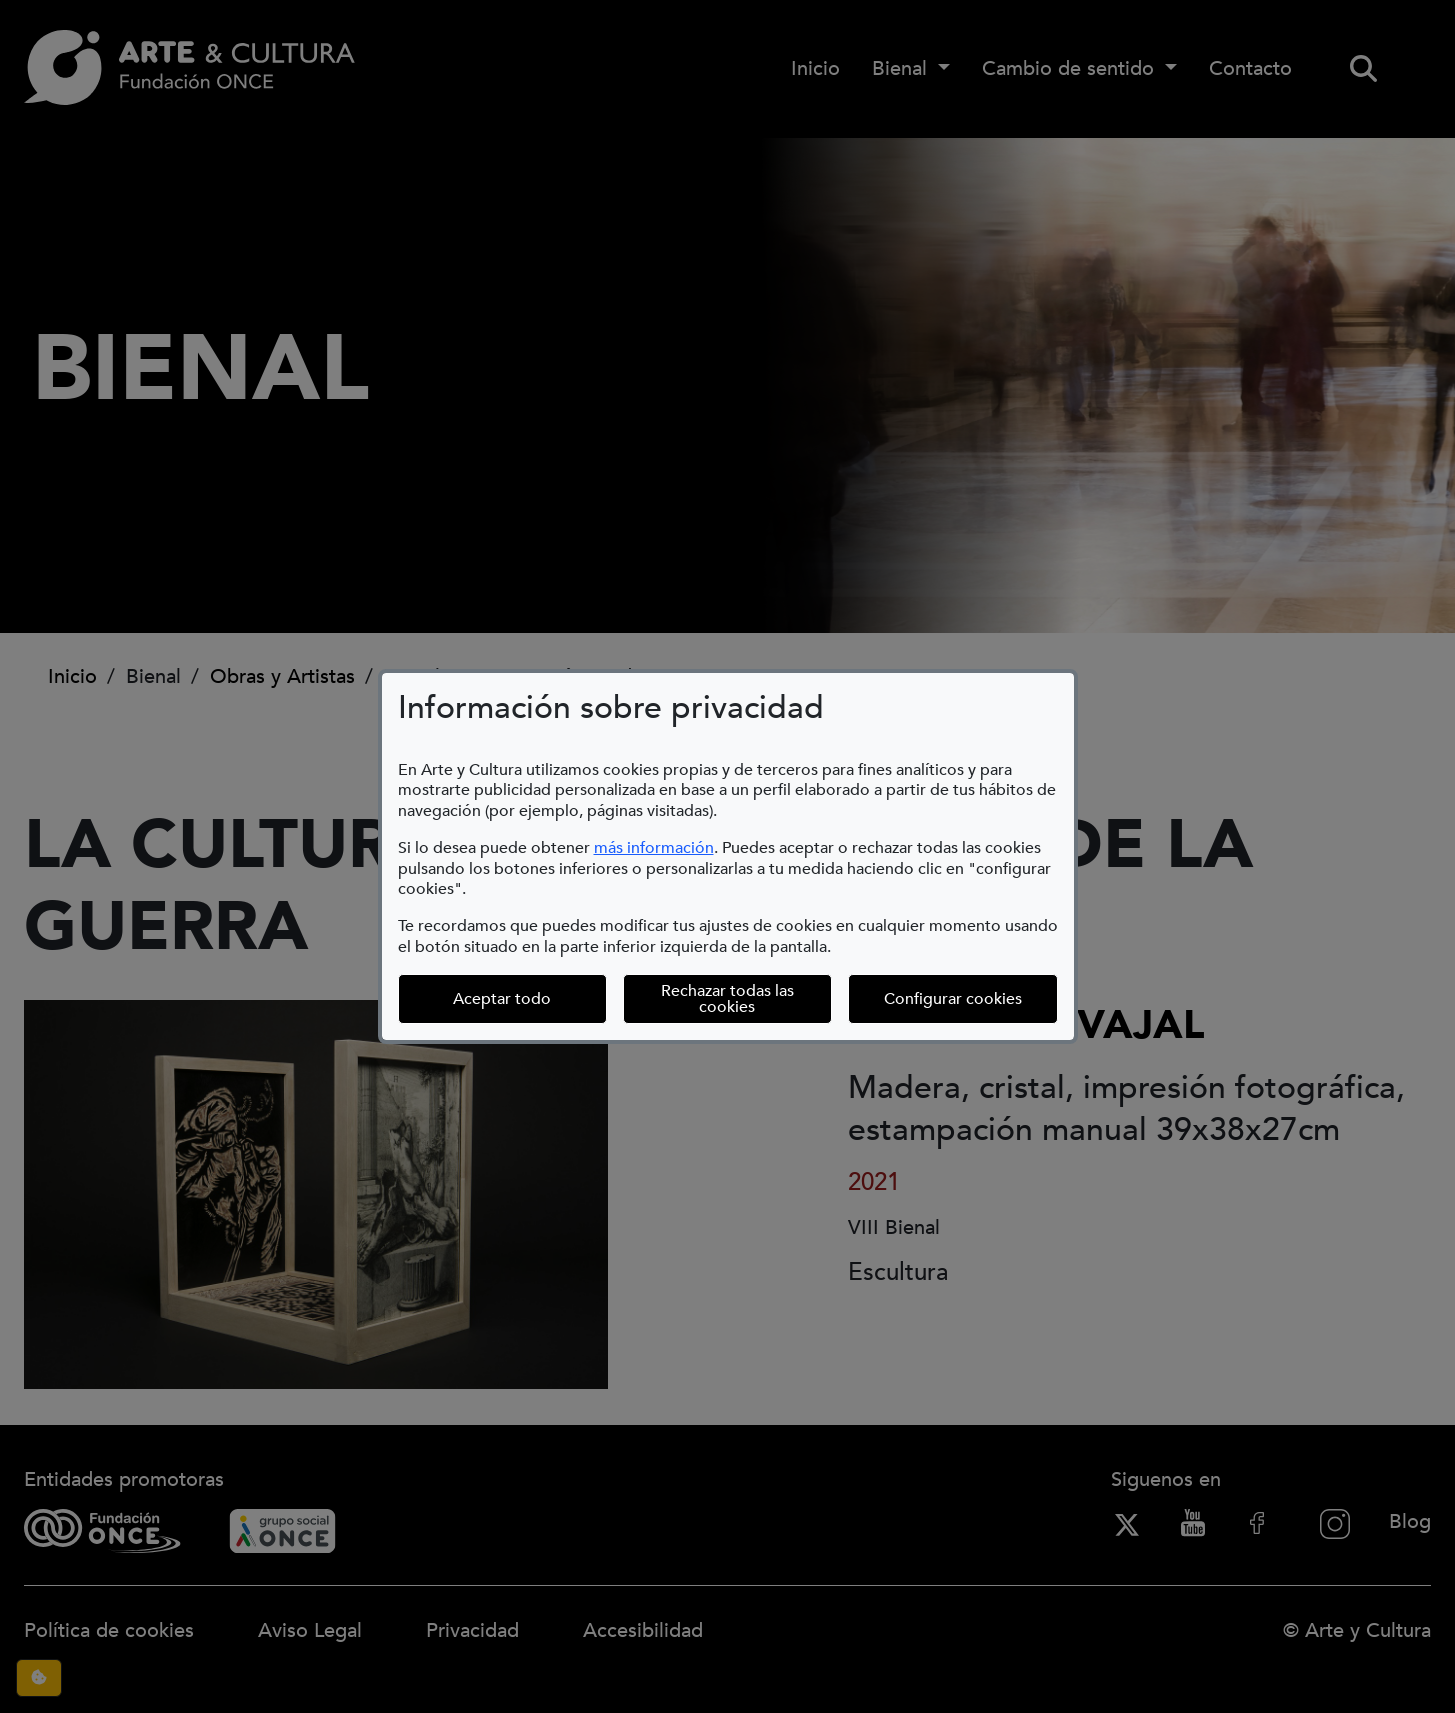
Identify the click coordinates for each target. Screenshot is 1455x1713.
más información (654, 848)
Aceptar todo (502, 999)
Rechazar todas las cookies (727, 999)
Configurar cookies (971, 998)
